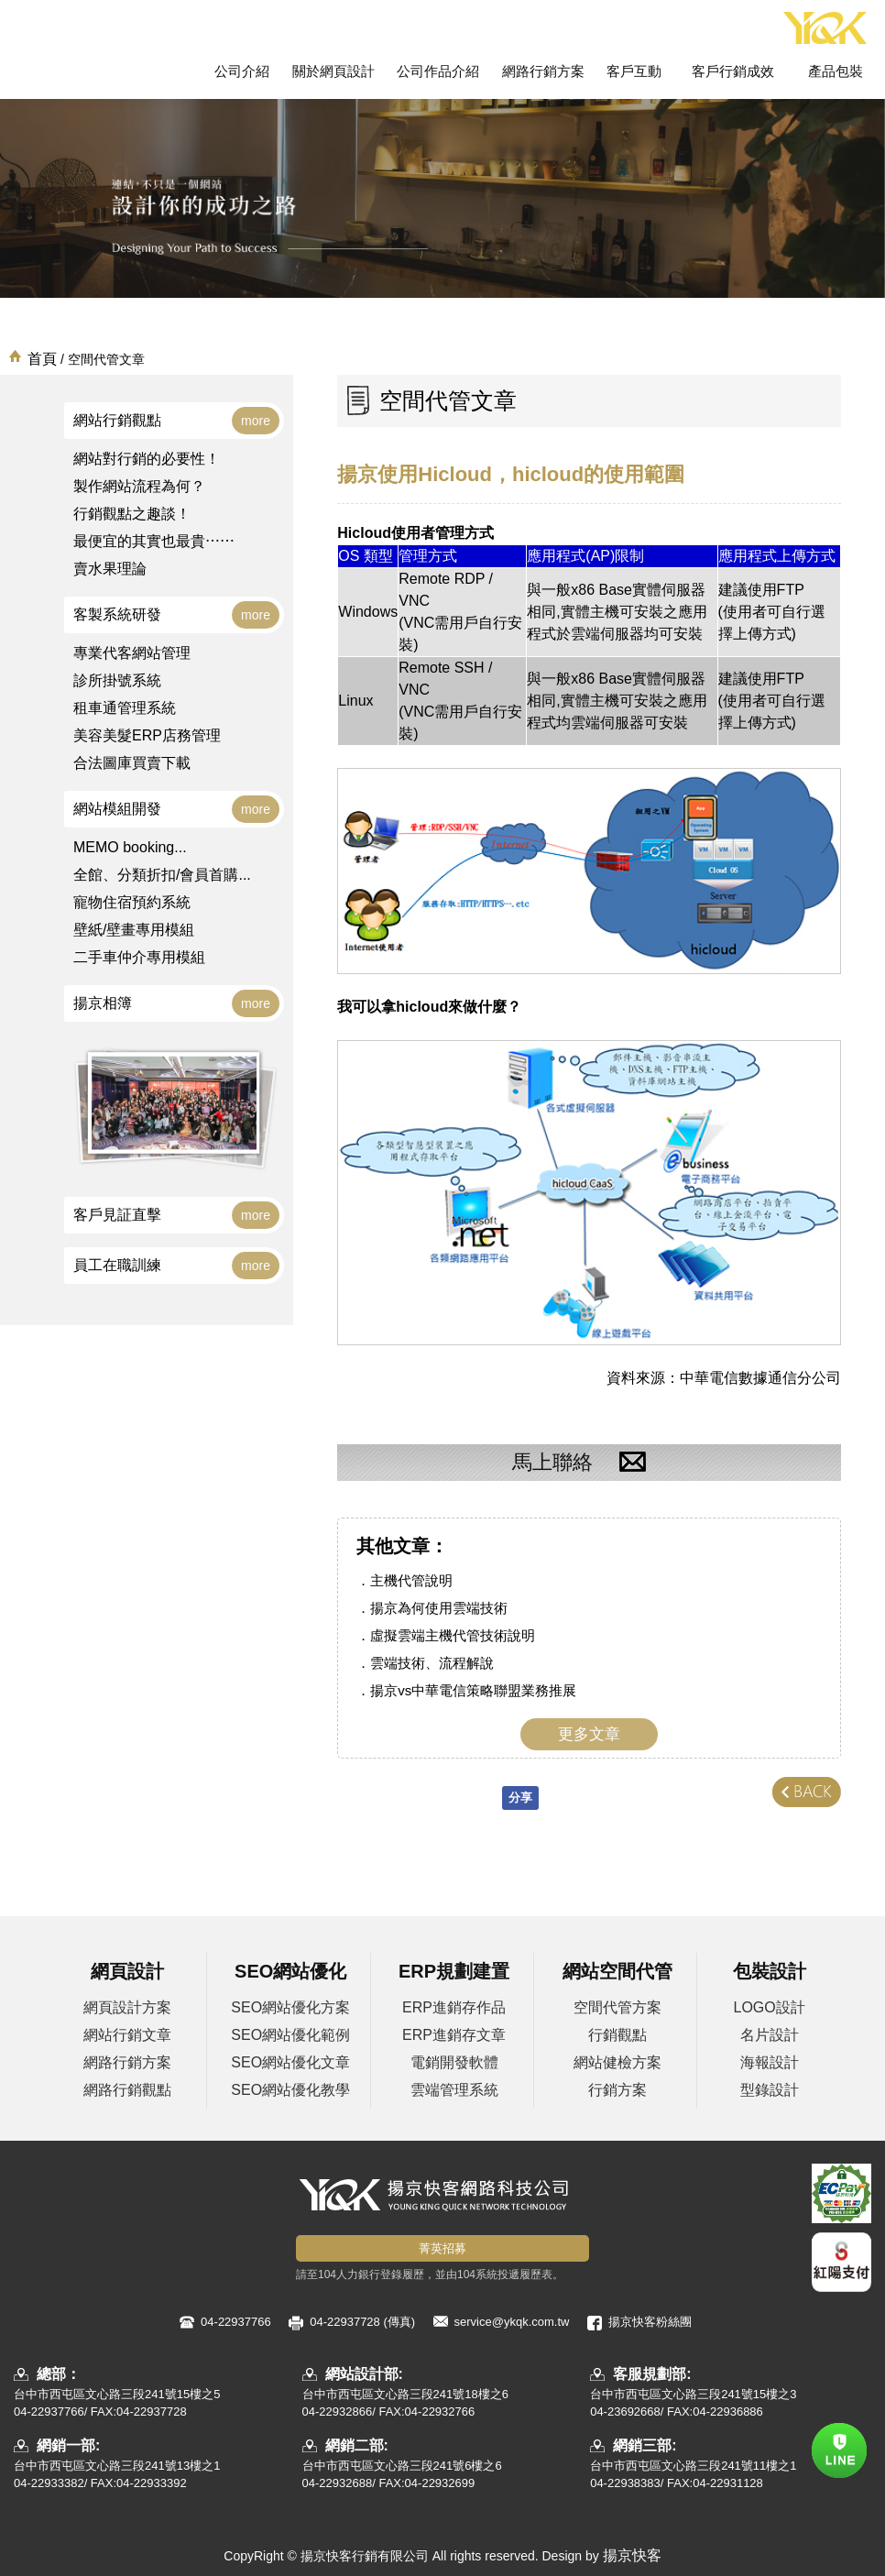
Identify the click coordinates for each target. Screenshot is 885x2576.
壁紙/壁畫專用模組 (133, 929)
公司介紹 (241, 71)
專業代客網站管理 (132, 653)
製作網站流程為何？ (139, 486)
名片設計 (769, 2035)
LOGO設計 (769, 2007)
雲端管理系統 (454, 2090)
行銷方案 (617, 2090)
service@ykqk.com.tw (512, 2322)
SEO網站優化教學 (290, 2090)
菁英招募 (442, 2248)
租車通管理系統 (124, 708)
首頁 (42, 359)
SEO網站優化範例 (290, 2035)
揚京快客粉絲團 (650, 2322)
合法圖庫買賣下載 (132, 763)
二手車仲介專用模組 (139, 957)
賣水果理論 (110, 568)
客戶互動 (633, 71)
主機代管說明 (411, 1580)
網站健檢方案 (617, 2062)
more (255, 420)
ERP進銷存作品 (454, 2007)
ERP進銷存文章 (454, 2035)
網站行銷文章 (127, 2035)
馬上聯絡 (589, 1462)
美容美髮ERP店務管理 (147, 735)
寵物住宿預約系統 (132, 902)
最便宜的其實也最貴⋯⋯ (154, 541)
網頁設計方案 (127, 2007)
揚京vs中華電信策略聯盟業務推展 (473, 1690)
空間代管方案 (617, 2007)
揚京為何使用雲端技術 (439, 1608)
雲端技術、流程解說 (432, 1663)
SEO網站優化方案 (290, 2007)
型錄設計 (769, 2090)
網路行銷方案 (543, 71)
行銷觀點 (617, 2035)
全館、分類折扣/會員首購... (162, 874)
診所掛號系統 (117, 680)
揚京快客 (632, 2555)
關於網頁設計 (333, 71)
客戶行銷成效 (733, 71)
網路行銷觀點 (127, 2090)
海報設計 (769, 2062)
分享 (520, 1797)
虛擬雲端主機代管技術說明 (452, 1635)
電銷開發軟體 (454, 2062)
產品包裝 (835, 71)
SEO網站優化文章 (290, 2062)
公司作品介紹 (438, 71)
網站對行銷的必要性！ (146, 458)
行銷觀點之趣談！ (132, 513)
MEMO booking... (130, 847)
